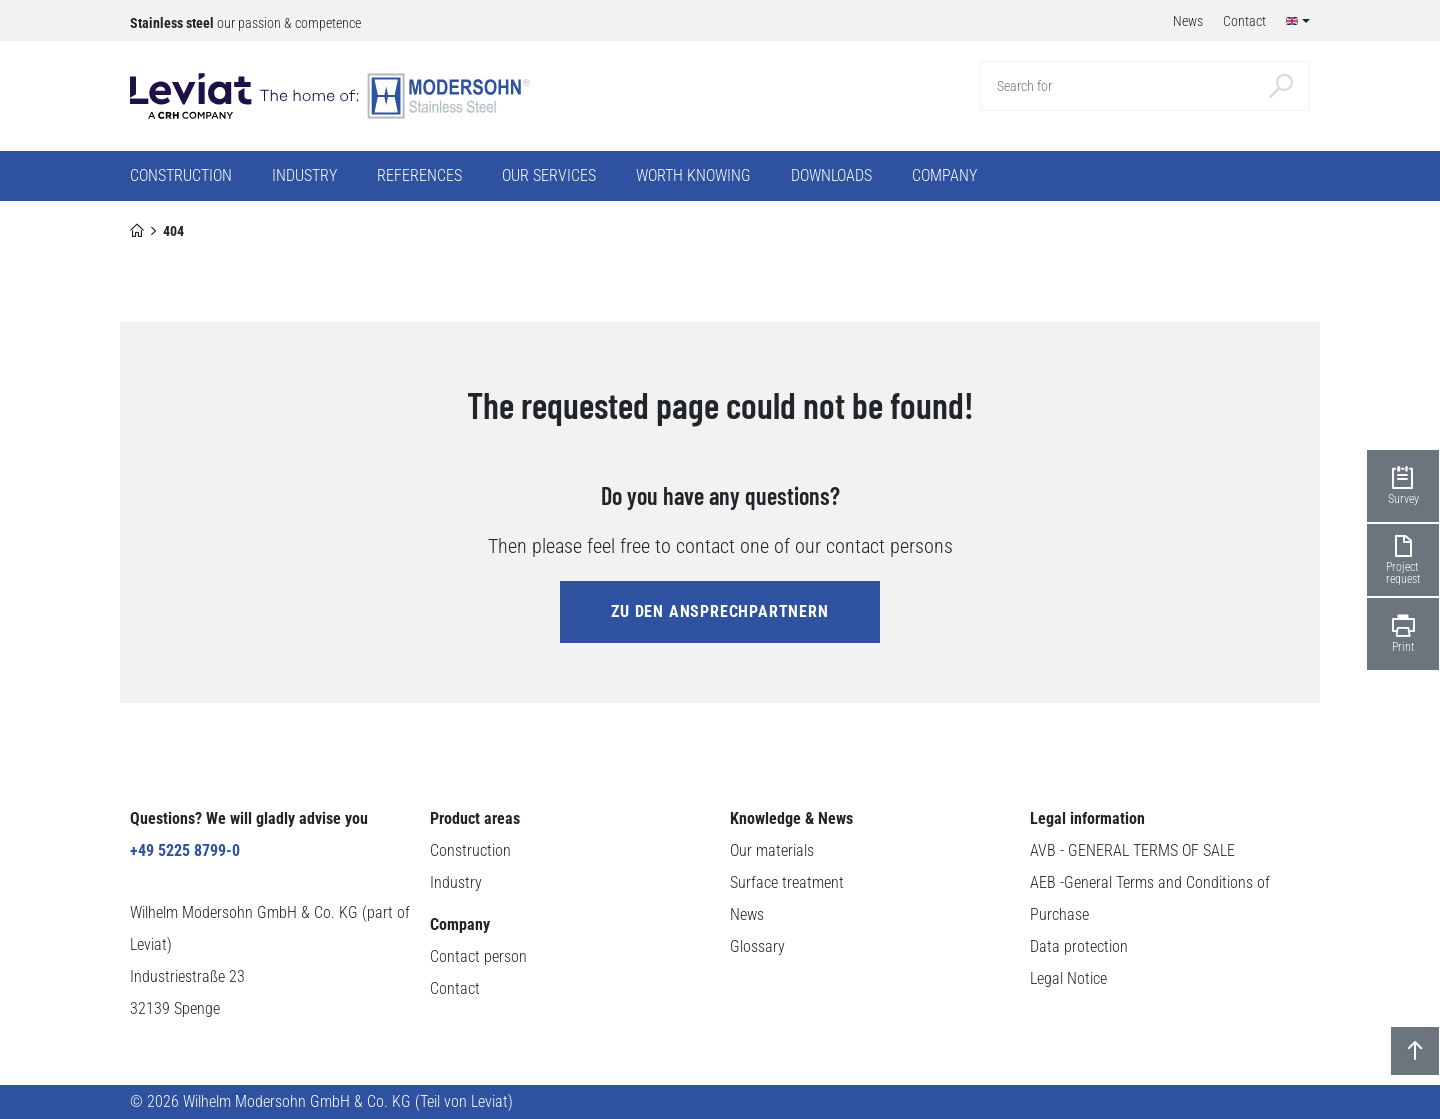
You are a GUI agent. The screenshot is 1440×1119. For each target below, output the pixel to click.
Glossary (757, 946)
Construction (470, 850)
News (747, 914)
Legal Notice (1068, 978)
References (419, 175)
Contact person (478, 956)
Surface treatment (787, 882)
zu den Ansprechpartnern (719, 611)
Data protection (1079, 946)
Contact (455, 988)
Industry (456, 882)
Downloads (831, 175)
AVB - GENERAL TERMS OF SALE (1132, 850)
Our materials (772, 850)
